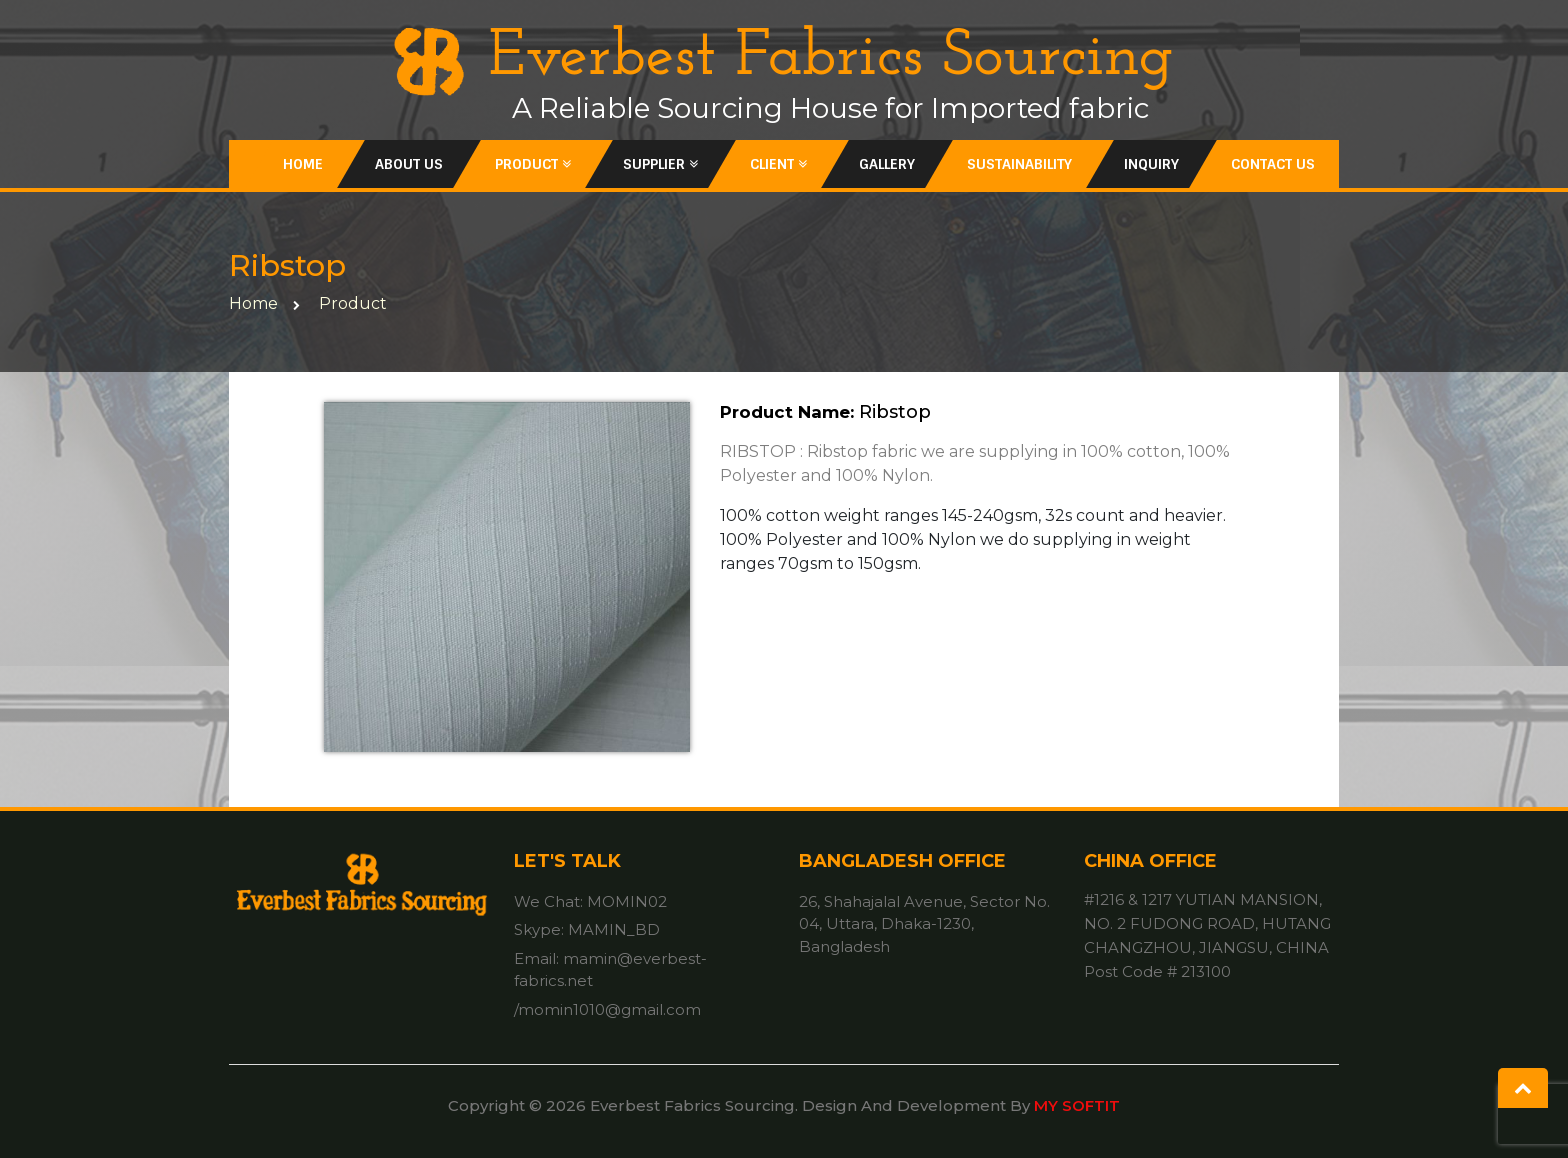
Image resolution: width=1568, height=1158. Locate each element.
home (253, 303)
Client (778, 164)
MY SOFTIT (1077, 1105)
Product (533, 164)
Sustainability (1019, 164)
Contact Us (1273, 164)
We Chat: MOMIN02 (590, 901)
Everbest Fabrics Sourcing (783, 58)
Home (303, 164)
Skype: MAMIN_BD (587, 929)
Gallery (887, 164)
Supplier (660, 164)
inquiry (1151, 164)
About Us (409, 164)
